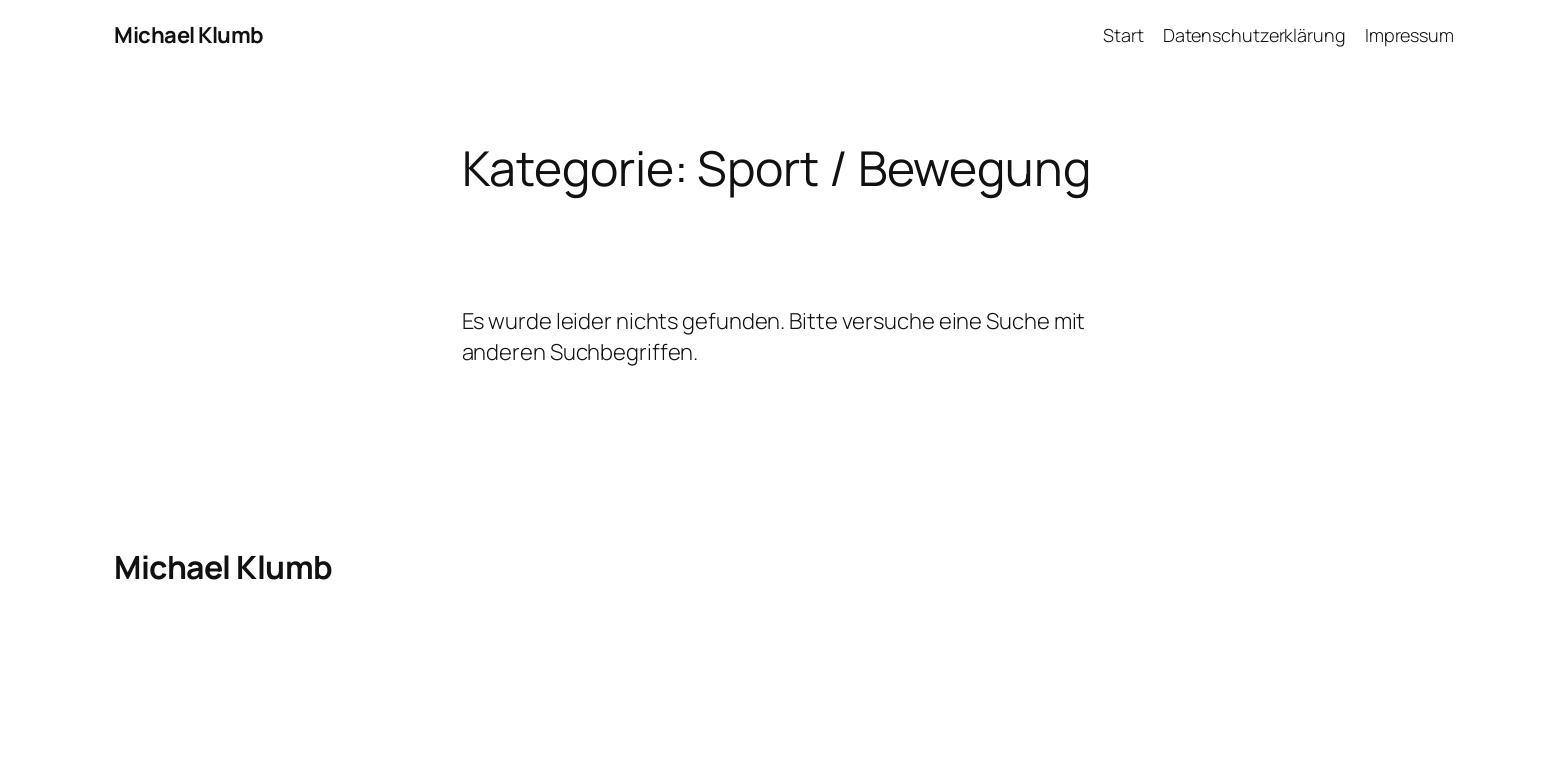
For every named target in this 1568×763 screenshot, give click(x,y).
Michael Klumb (189, 35)
